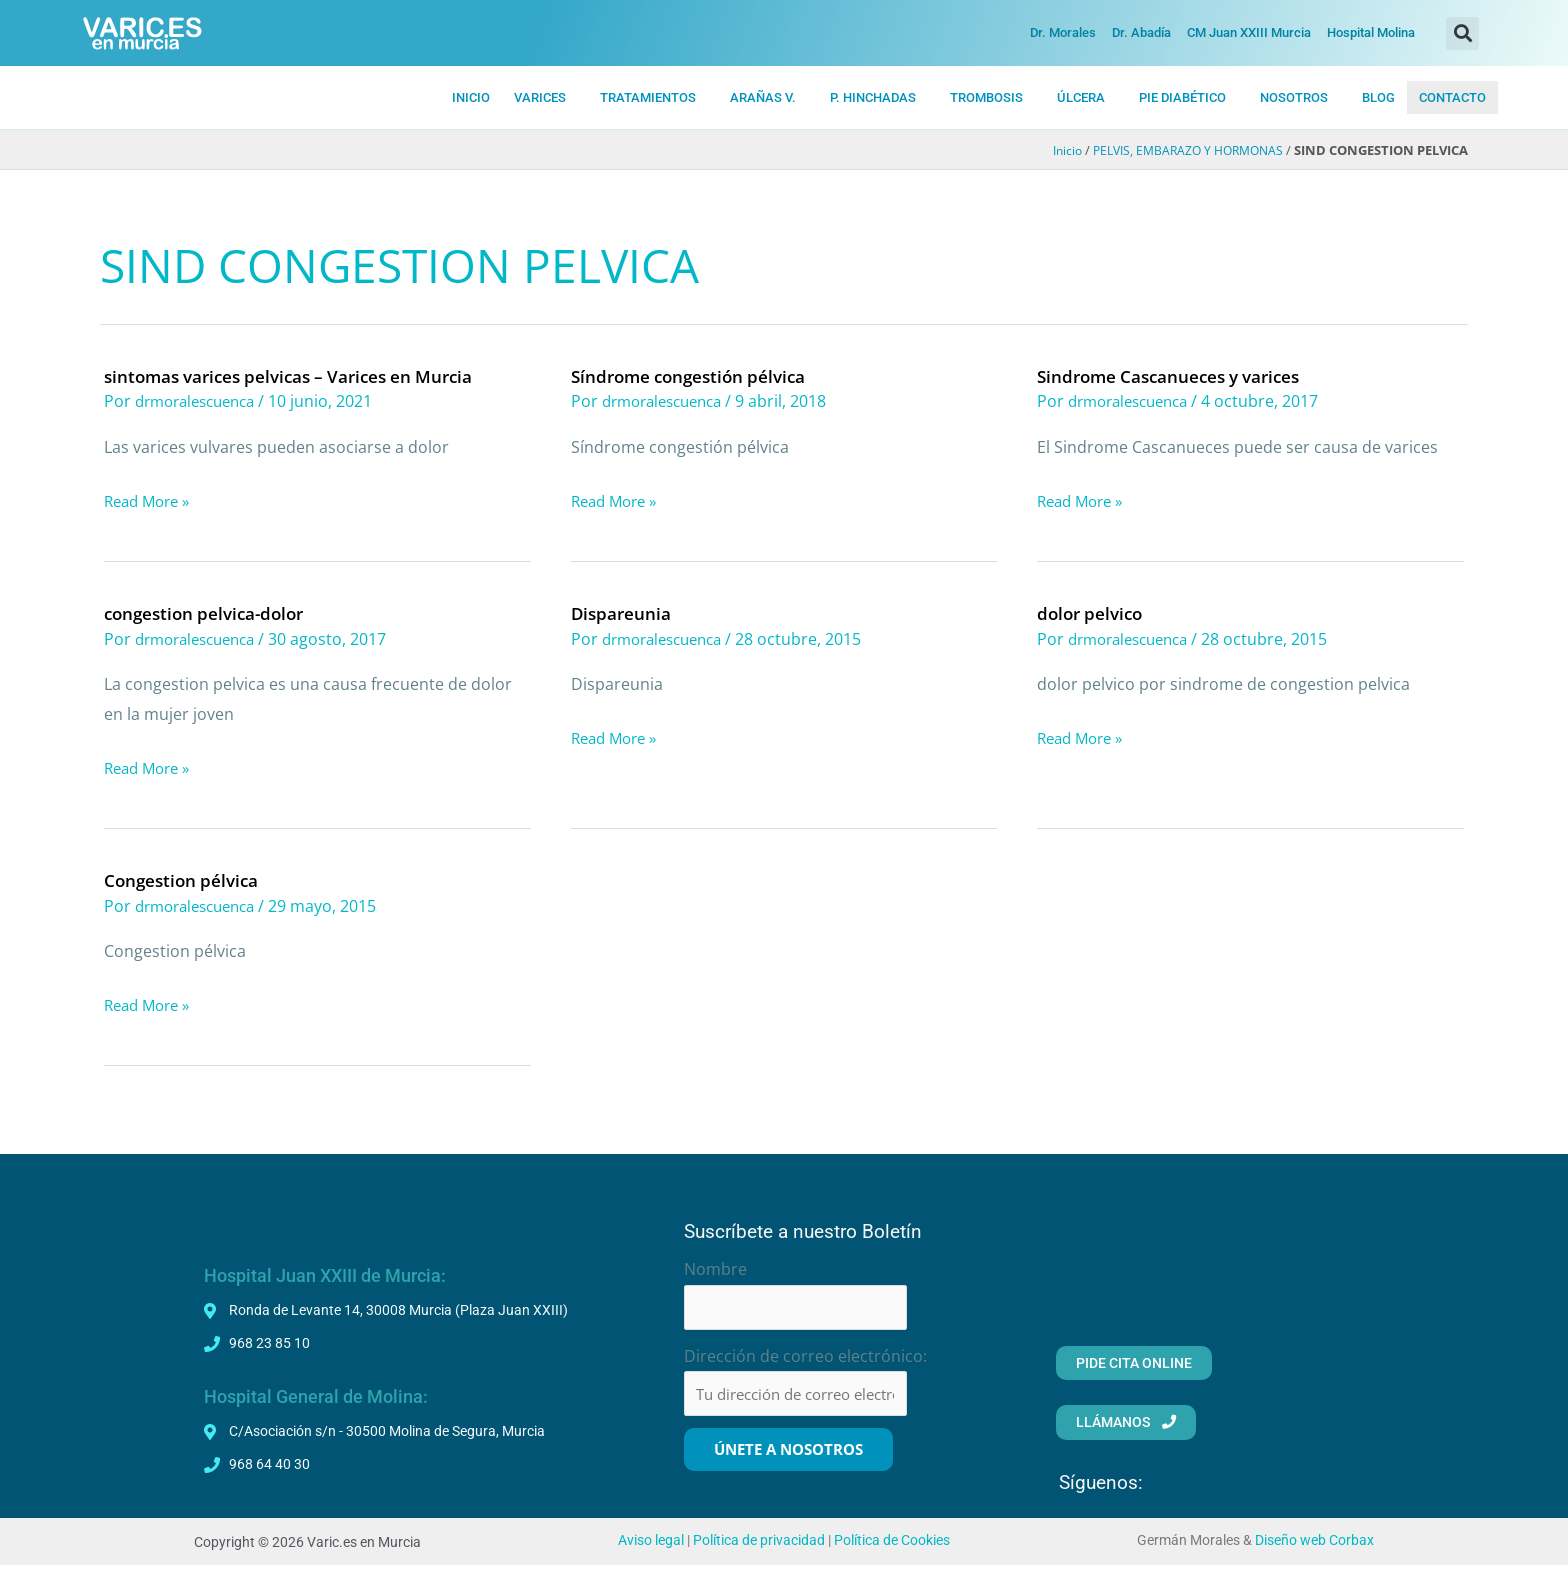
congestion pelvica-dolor (209, 613)
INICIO (471, 97)
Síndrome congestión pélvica (694, 376)
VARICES (540, 97)
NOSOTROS (1294, 97)
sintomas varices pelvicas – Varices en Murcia (299, 376)
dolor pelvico (1093, 613)
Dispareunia (622, 613)
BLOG (1378, 97)
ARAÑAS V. (763, 97)
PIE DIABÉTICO (1182, 97)
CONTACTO (1452, 97)
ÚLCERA (1081, 97)
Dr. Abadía (1141, 32)
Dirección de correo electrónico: (805, 1359)
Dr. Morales (1063, 32)
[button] (1462, 33)
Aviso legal (651, 1546)
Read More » (151, 502)
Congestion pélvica (184, 880)
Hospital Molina (1371, 32)
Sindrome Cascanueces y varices (1176, 376)
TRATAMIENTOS (648, 97)
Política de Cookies (892, 1546)
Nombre (715, 1269)
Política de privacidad (759, 1546)
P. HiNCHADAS (873, 97)
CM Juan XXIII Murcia (1249, 32)
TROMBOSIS (986, 97)
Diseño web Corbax (1314, 1546)
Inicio (1053, 151)
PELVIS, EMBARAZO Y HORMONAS (1181, 151)
